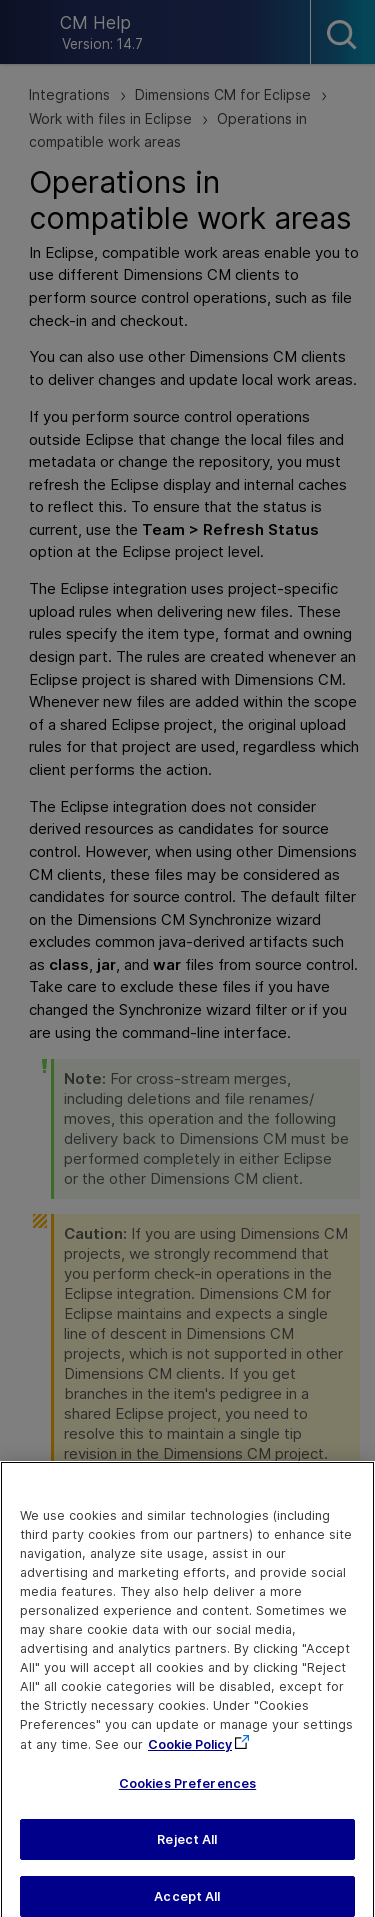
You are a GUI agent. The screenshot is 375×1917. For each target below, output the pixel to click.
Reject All (187, 1848)
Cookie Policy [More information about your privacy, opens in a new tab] (190, 1753)
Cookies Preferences (187, 1792)
